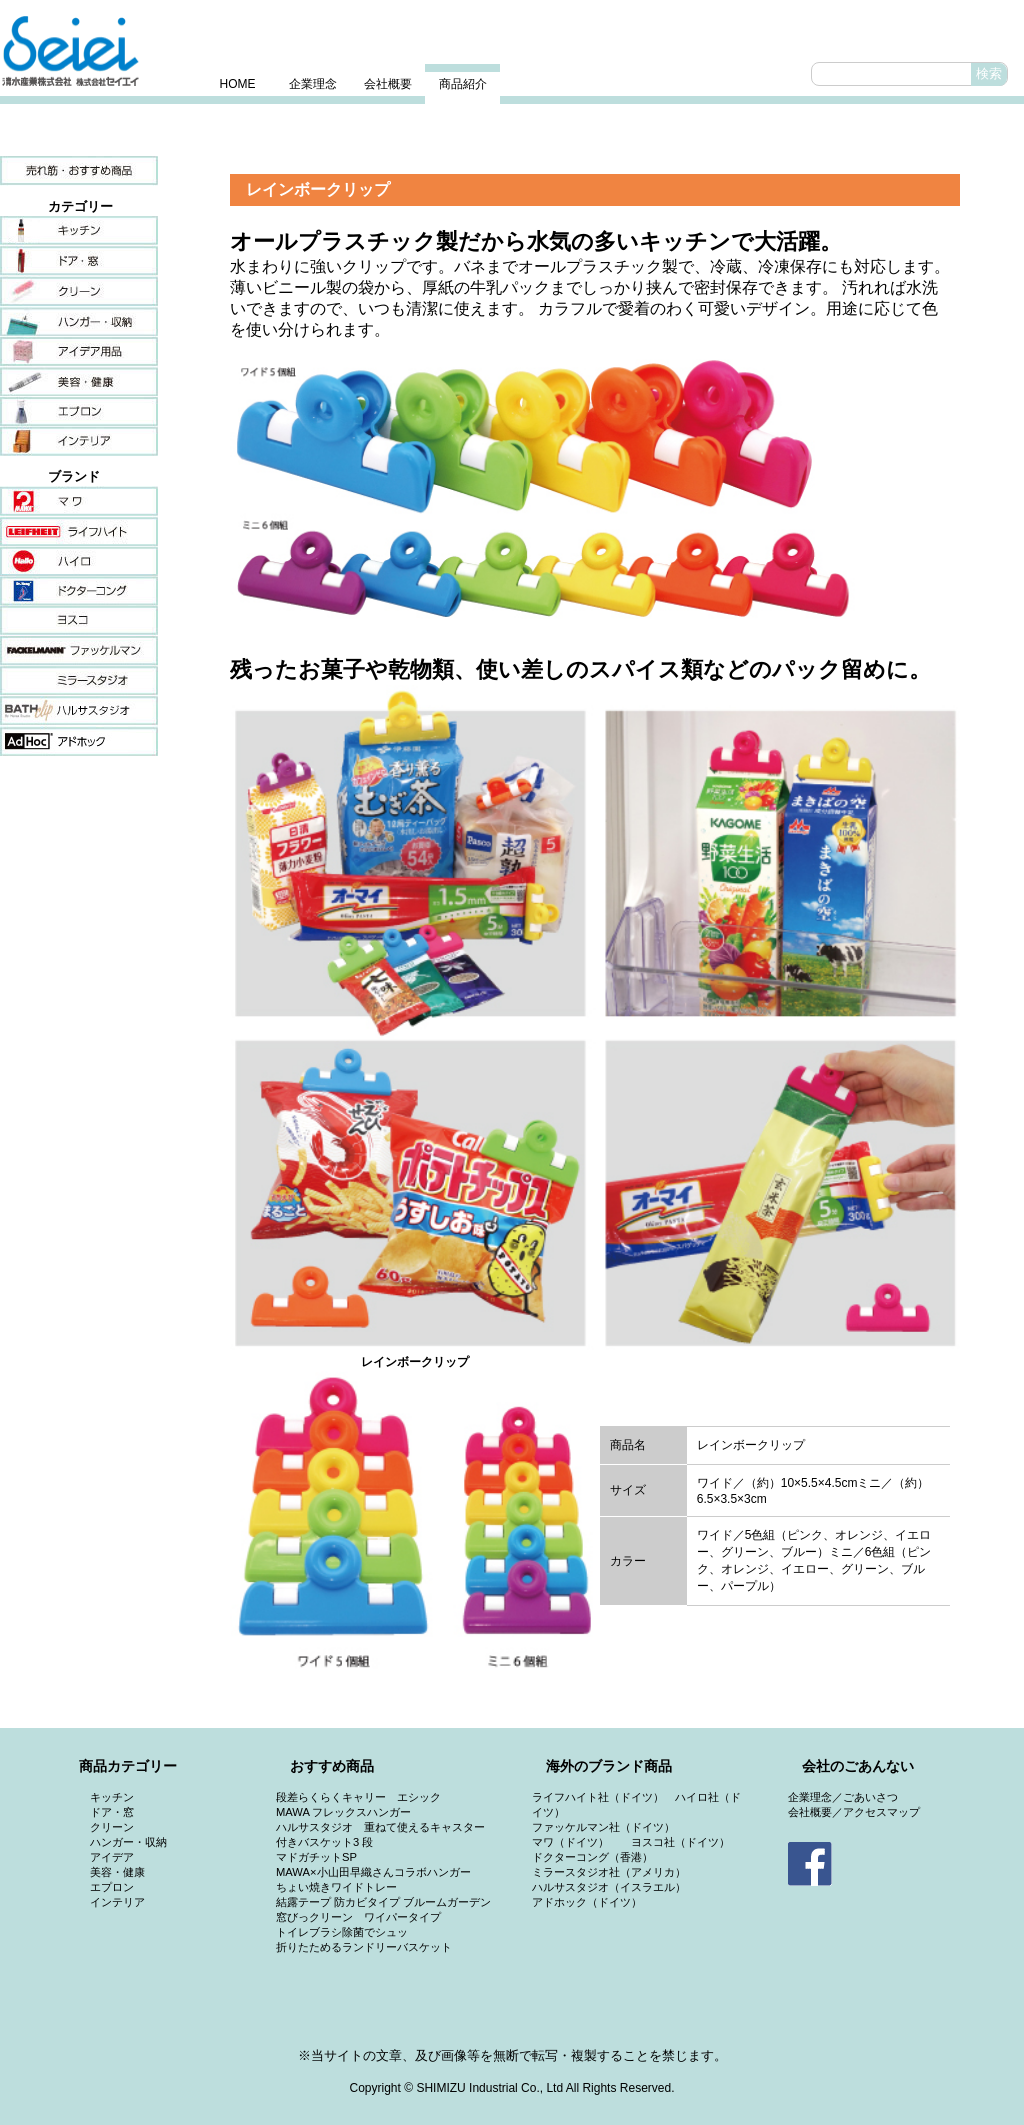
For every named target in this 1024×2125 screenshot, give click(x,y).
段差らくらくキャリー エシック (358, 1797)
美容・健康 (79, 381)
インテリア (79, 441)
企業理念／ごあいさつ (843, 1797)
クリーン (79, 291)
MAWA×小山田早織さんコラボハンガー (373, 1872)
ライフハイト (79, 531)
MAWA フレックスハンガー (343, 1812)
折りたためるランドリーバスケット (364, 1947)
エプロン (79, 411)
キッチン (79, 231)
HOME (238, 84)
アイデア (79, 351)
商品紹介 (463, 84)
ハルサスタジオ (79, 711)
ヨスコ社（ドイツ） (680, 1842)
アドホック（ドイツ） (587, 1902)
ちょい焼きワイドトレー (336, 1887)
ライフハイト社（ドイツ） (598, 1797)
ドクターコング (79, 591)
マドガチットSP (316, 1857)
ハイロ (79, 561)
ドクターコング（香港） (592, 1857)
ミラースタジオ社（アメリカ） (609, 1872)
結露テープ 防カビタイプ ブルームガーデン (383, 1902)
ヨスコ (79, 621)
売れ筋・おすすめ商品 (79, 171)
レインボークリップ (318, 189)
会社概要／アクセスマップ (854, 1812)
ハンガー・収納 (79, 321)
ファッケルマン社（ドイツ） (603, 1827)
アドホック (79, 741)
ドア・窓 (79, 261)
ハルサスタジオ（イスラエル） (609, 1887)
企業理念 (313, 84)
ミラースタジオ (79, 681)
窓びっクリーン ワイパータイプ (358, 1917)
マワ (79, 501)
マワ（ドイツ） (570, 1842)
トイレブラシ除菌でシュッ (342, 1932)
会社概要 (388, 84)
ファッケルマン (79, 651)
